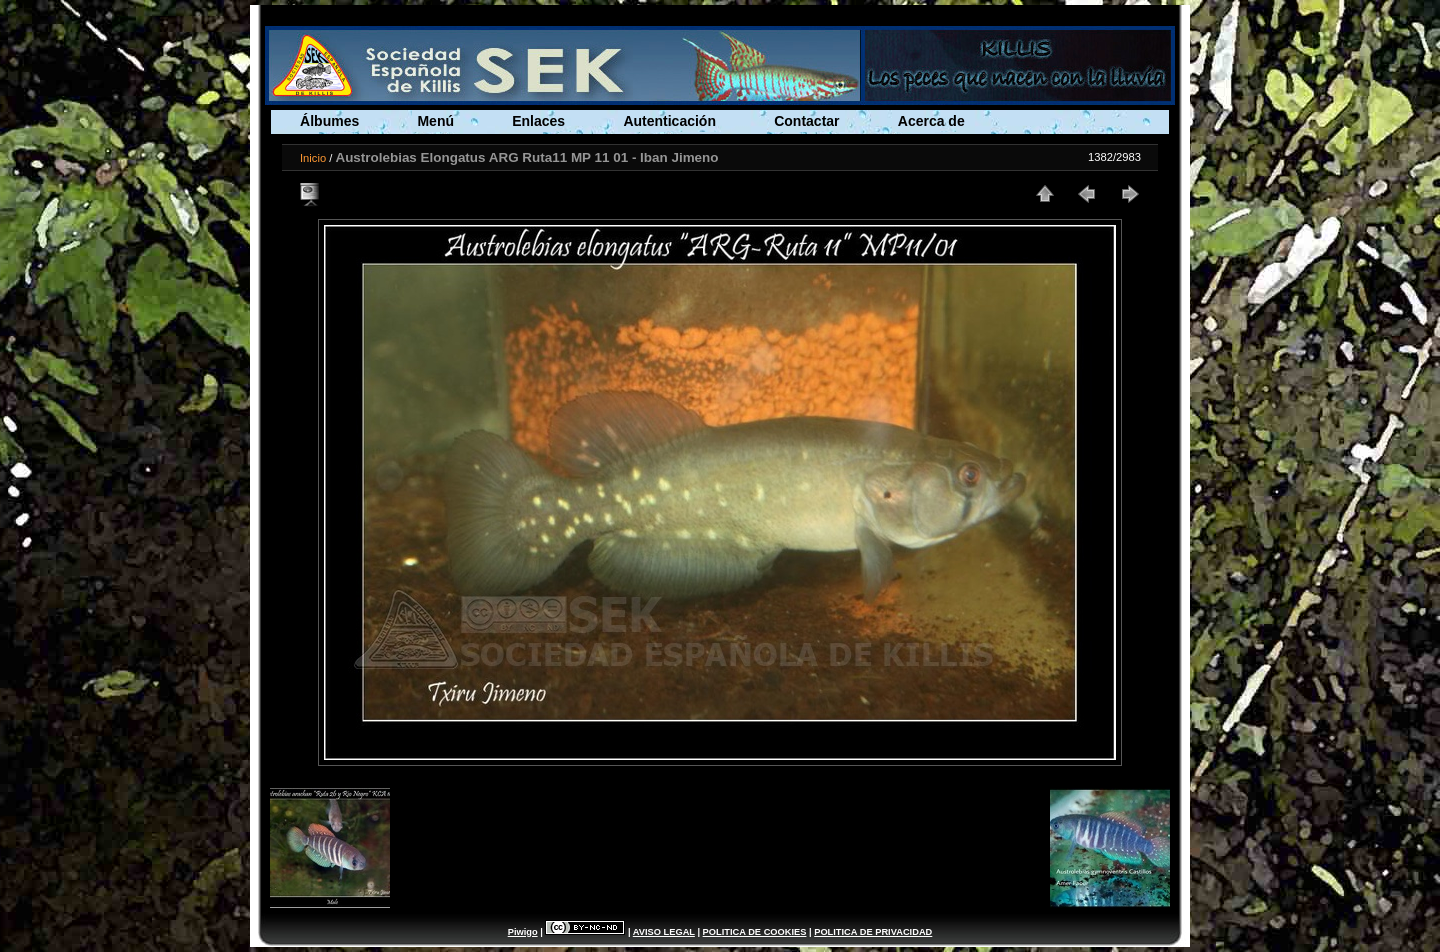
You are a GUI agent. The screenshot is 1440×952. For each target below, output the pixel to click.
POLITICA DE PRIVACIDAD (873, 932)
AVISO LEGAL (664, 932)
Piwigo (523, 932)
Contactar (806, 121)
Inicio (313, 158)
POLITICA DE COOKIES (755, 932)
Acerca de (931, 121)
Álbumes (329, 121)
